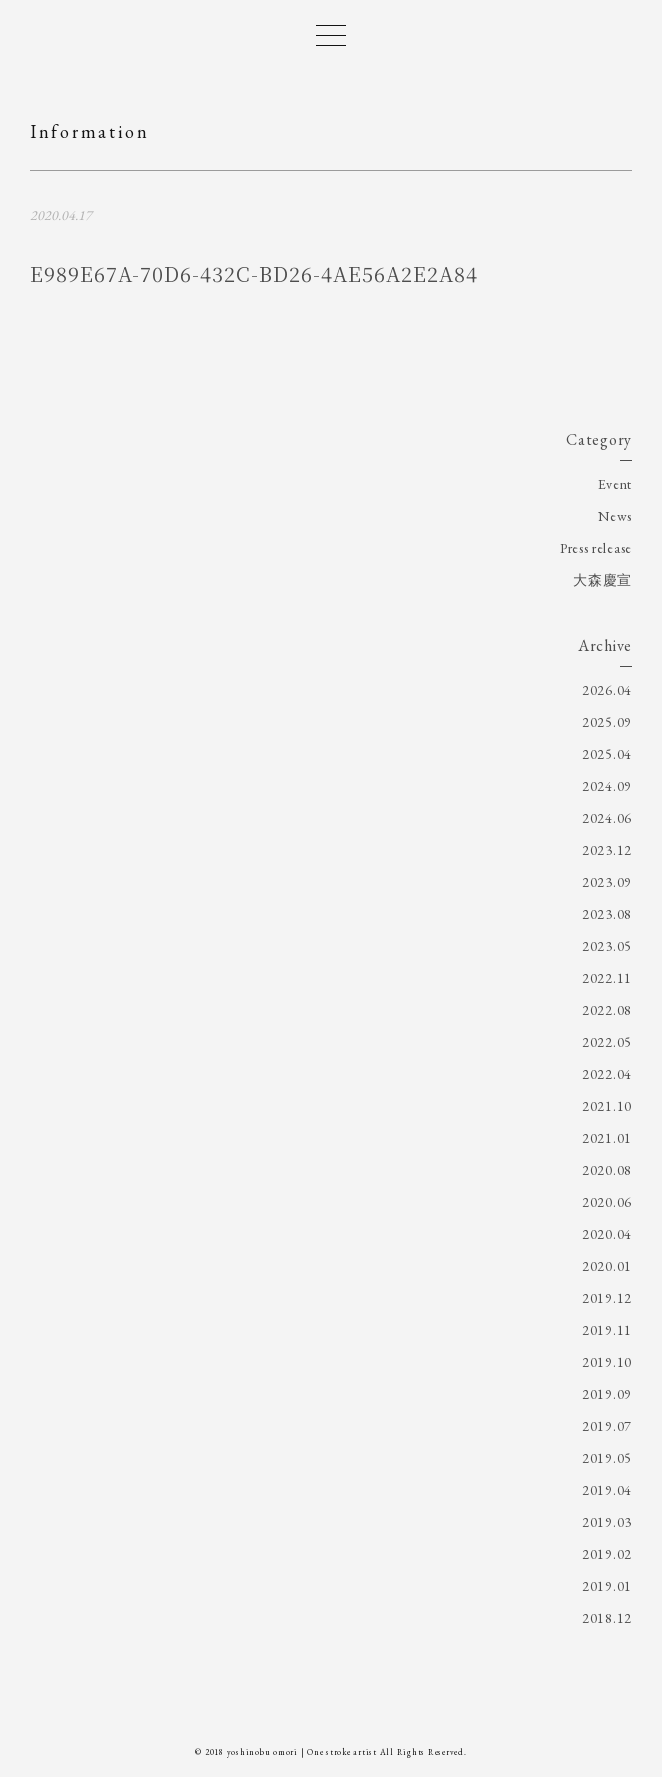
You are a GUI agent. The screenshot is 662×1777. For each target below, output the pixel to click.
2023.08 (607, 914)
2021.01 (607, 1138)
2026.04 (607, 690)
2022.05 (607, 1042)
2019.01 (607, 1586)
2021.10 (607, 1106)
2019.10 (607, 1362)
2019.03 (607, 1522)
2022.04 (607, 1074)
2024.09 (607, 786)
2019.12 (607, 1298)
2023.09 (607, 882)
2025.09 (607, 722)
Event (615, 484)
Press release (596, 548)
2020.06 (607, 1202)
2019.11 (607, 1330)
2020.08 (607, 1170)
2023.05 (607, 946)
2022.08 (607, 1010)
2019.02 (607, 1554)
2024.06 (607, 818)
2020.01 (607, 1266)
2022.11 (607, 978)
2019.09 (607, 1394)
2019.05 (607, 1458)
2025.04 (607, 754)
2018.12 (607, 1618)
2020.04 (607, 1234)
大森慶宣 (602, 580)
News (615, 516)
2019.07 (607, 1426)
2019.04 (607, 1490)
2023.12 (607, 850)
